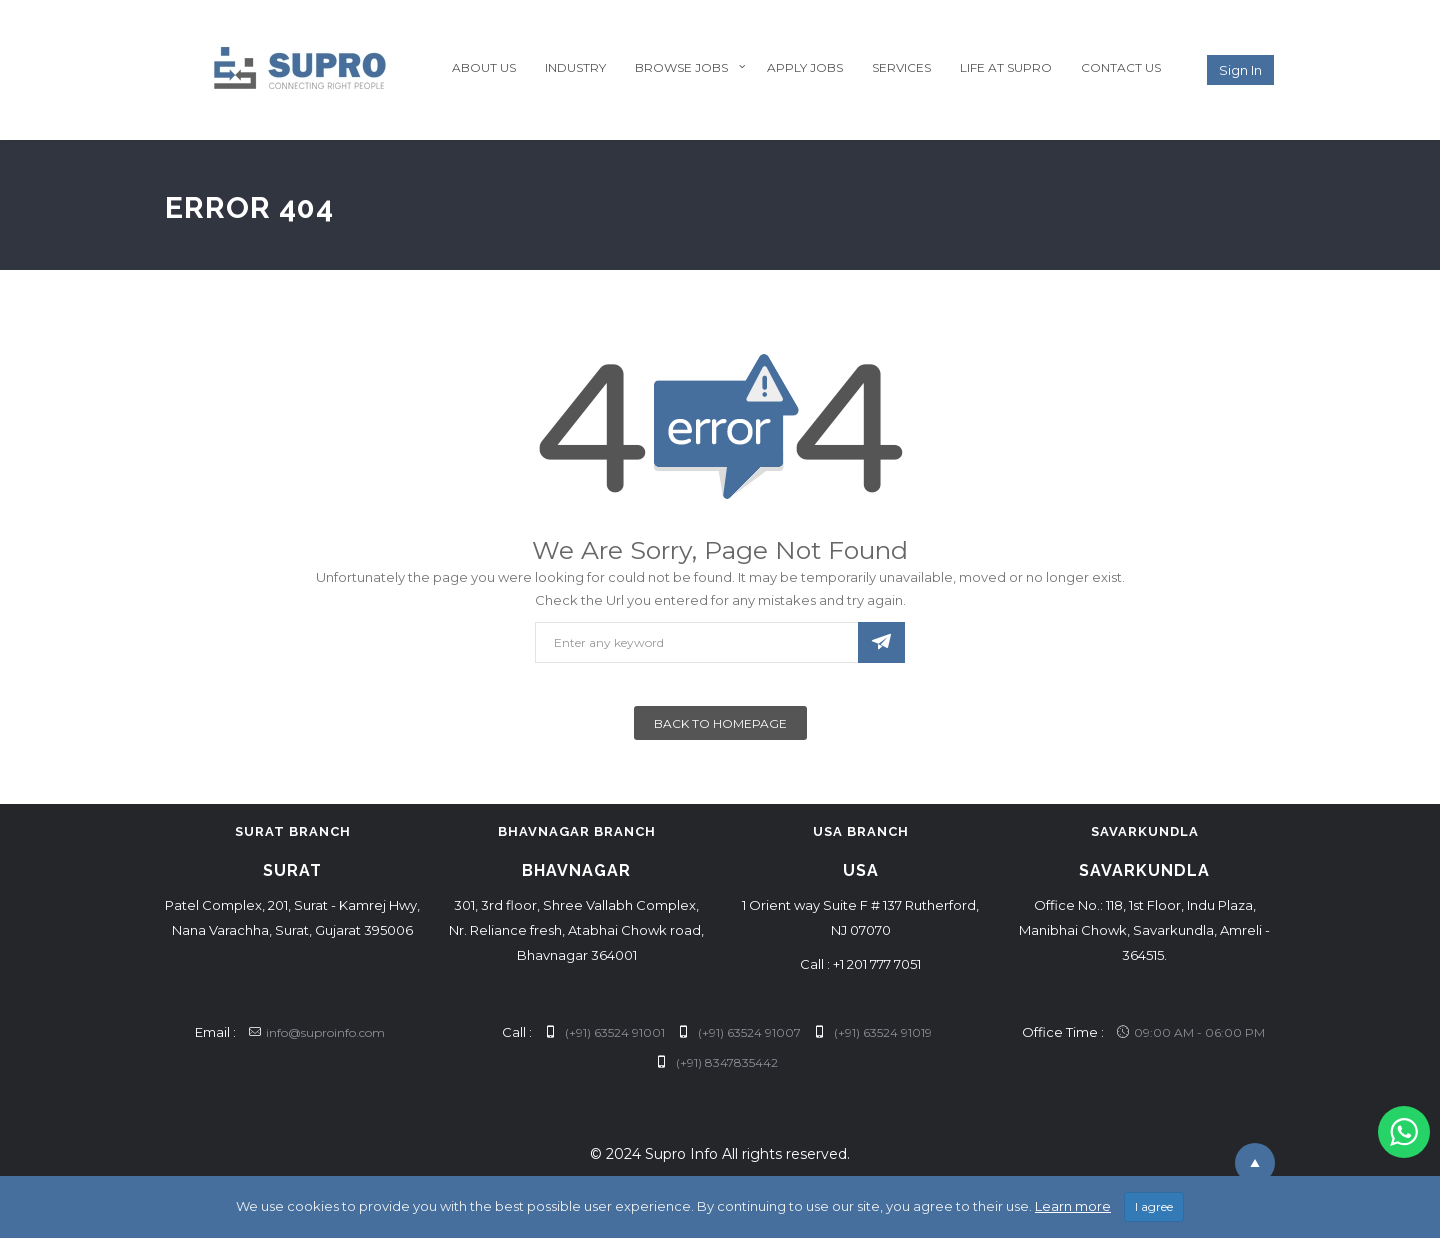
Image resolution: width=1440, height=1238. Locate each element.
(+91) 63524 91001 (605, 1032)
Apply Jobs (805, 67)
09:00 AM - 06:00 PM (1191, 1032)
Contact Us (1121, 67)
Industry (575, 67)
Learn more (1073, 1206)
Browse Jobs (681, 67)
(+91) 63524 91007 (739, 1032)
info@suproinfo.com (317, 1032)
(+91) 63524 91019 (873, 1032)
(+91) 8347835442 (717, 1062)
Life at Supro (1006, 67)
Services (901, 67)
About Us (484, 67)
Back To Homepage (720, 723)
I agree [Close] (1154, 1206)
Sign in (1240, 70)
